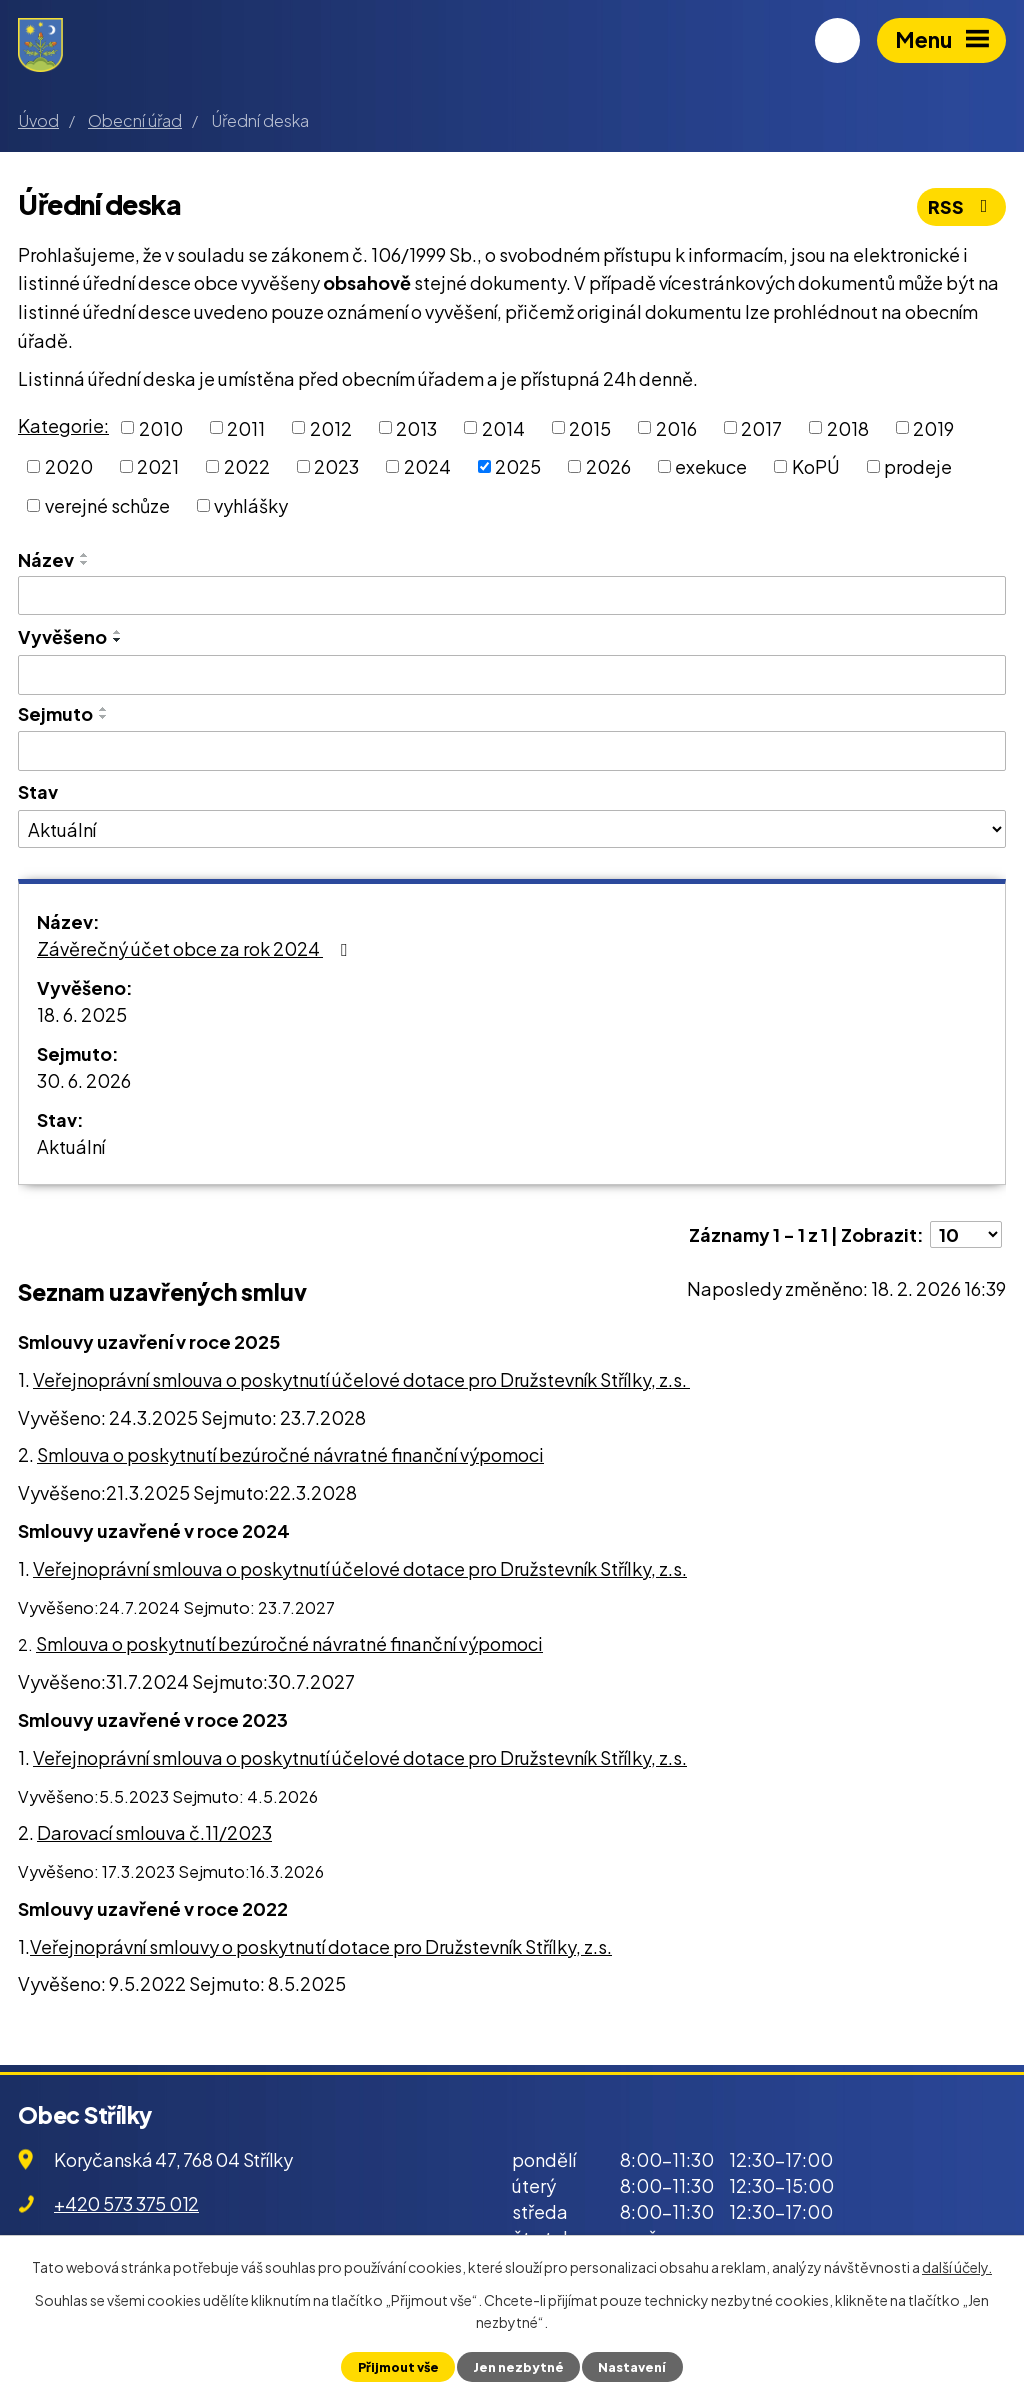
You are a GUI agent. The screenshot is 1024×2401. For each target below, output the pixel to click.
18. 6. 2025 (82, 1014)
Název (46, 559)
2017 (761, 427)
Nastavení (632, 2367)
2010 (161, 427)
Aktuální (71, 1146)
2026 (608, 466)
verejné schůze (107, 505)
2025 (518, 466)
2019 (933, 427)
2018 (848, 427)
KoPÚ (816, 466)
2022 (247, 466)
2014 (503, 427)
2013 (416, 427)
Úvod (38, 120)
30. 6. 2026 (84, 1080)
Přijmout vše (398, 2367)
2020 (69, 466)
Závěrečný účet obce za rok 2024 (196, 948)
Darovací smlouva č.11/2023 (154, 1832)
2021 (158, 466)
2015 (590, 427)
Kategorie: (63, 425)
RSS (962, 206)
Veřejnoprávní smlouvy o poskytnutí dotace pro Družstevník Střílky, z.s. (321, 1946)
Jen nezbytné (518, 2367)
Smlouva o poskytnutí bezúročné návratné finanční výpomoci (290, 1454)
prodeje (918, 466)
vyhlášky (251, 505)
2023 (336, 466)
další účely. (957, 2267)
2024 (427, 466)
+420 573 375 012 (126, 2203)
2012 (331, 427)
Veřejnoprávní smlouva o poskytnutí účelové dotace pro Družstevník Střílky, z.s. (361, 1379)
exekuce (711, 466)
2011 (246, 427)
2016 (676, 427)
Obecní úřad (135, 120)
